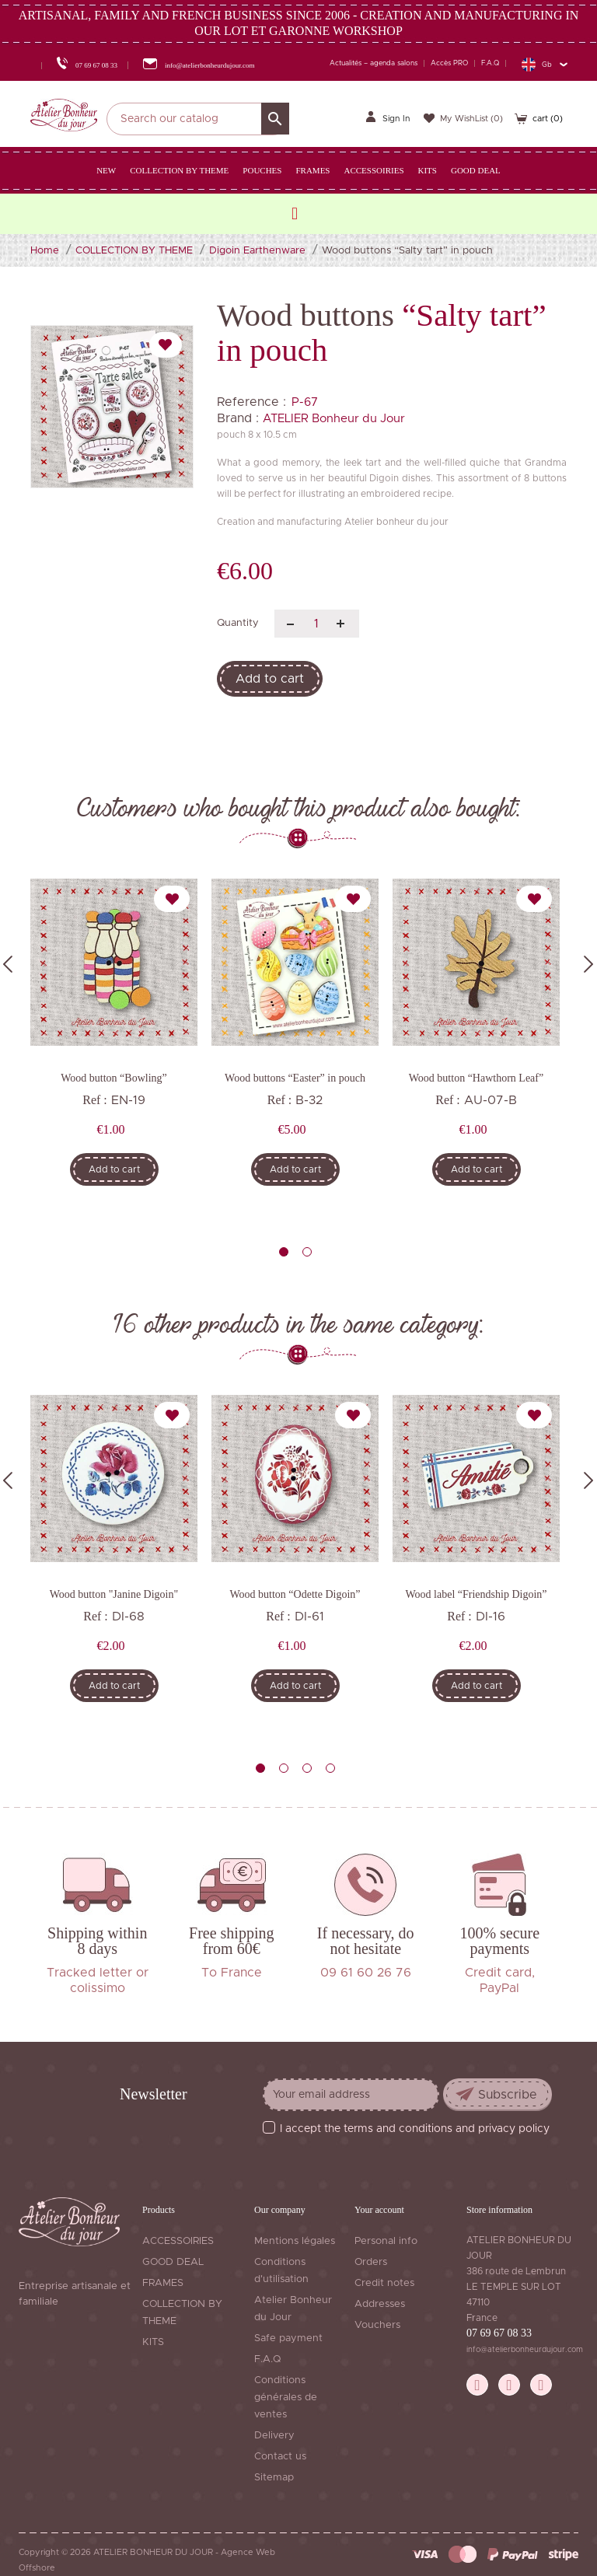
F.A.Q (490, 63)
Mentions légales (294, 2241)
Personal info (385, 2241)
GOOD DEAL (173, 2262)
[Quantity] (316, 624)
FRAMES (162, 2283)
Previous (7, 964)
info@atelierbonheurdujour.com (524, 2350)
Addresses (379, 2304)
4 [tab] (330, 1768)
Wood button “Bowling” (114, 1078)
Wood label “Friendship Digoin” (475, 1594)
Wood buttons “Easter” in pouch (295, 1078)
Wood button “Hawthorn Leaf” (476, 1078)
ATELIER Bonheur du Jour (334, 419)
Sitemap (274, 2478)
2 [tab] (307, 1252)
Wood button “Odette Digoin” (294, 1594)
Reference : (251, 402)
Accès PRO (449, 63)
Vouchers (377, 2325)
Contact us (280, 2457)
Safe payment (288, 2338)
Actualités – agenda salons (373, 63)
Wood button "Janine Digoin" (114, 1594)
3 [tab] (307, 1768)
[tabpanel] (113, 1043)
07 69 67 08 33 (499, 2333)
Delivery (274, 2436)
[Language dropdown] (544, 64)
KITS (153, 2342)
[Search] (197, 119)
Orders (370, 2262)
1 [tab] (283, 1252)
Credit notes (384, 2283)
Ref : (94, 1099)
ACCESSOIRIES (178, 2241)
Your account (379, 2209)
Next (588, 964)
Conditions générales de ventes (285, 2397)
